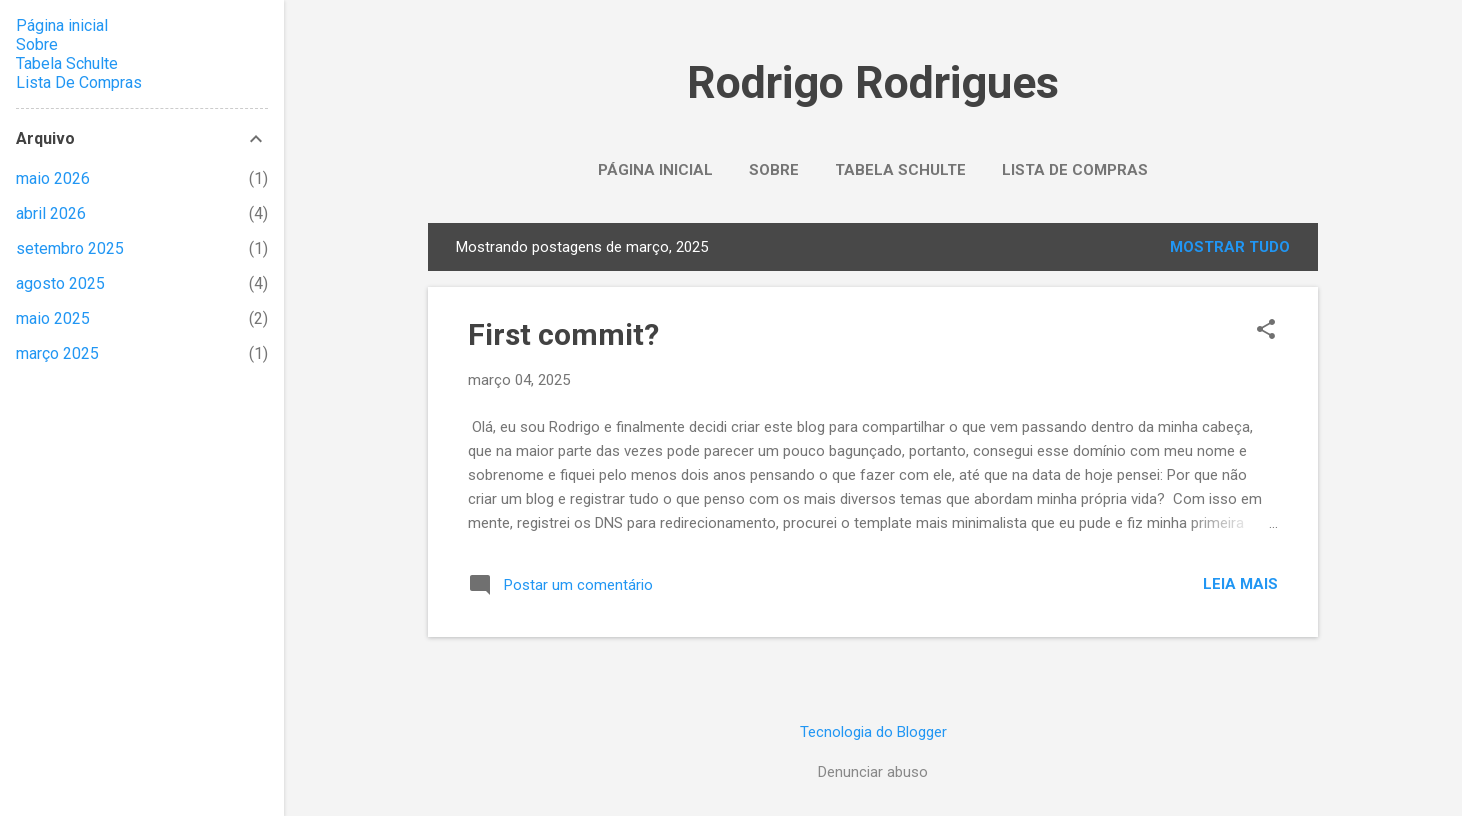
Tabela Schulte (900, 170)
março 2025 (57, 353)
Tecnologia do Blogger (873, 732)
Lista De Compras (1075, 170)
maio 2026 (53, 178)
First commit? (563, 334)
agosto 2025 (60, 283)
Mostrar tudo (1230, 247)
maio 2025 (53, 318)
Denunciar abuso (873, 772)
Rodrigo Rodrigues (873, 82)
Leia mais (1240, 584)
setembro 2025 (70, 248)
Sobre (774, 170)
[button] (1266, 331)
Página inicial (655, 170)
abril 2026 (51, 213)
